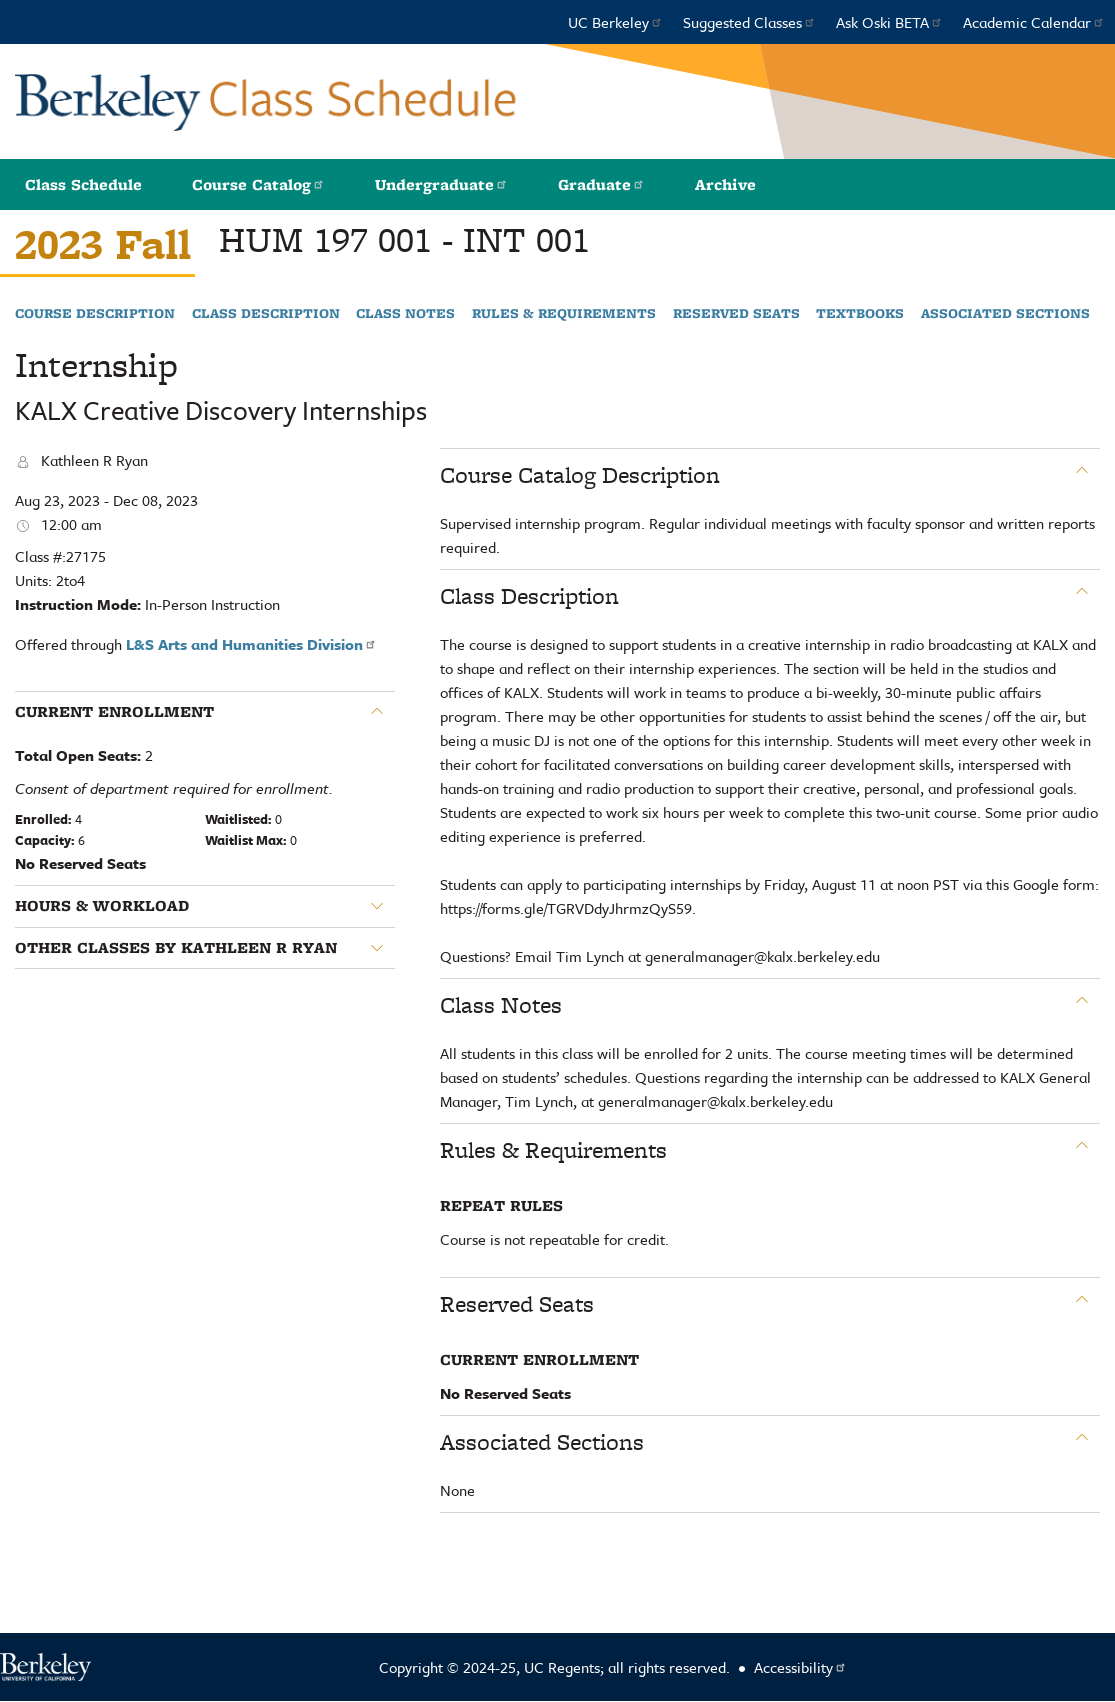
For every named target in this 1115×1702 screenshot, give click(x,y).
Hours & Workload (102, 906)
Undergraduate (441, 184)
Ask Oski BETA (889, 22)
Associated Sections (1005, 314)
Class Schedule (83, 184)
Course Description (95, 314)
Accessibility (800, 1667)
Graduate (601, 184)
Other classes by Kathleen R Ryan (176, 948)
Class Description (266, 314)
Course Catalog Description (580, 475)
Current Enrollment (114, 712)
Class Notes (405, 314)
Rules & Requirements (564, 314)
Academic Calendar (1034, 22)
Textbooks (860, 314)
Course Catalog (258, 184)
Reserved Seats (736, 314)
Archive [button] (725, 184)
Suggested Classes (749, 22)
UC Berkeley (615, 22)
